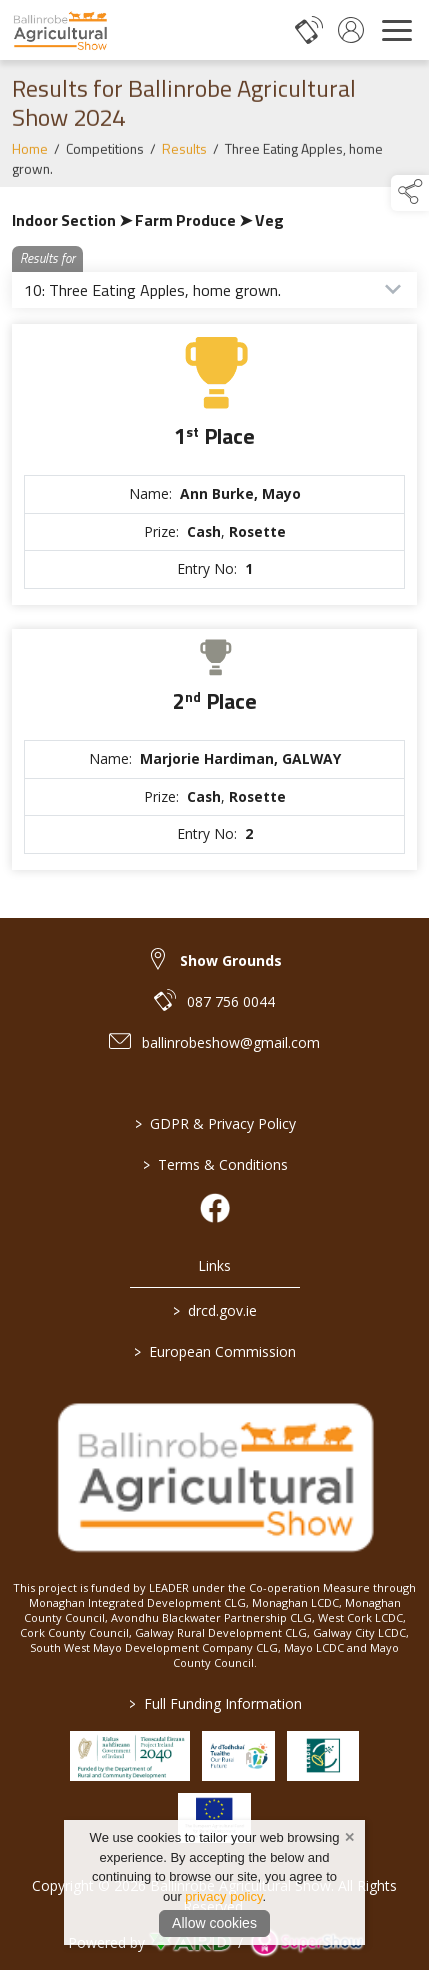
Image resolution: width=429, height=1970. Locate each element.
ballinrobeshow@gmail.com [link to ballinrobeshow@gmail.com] (231, 1042)
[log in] (351, 30)
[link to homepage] (60, 30)
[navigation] (397, 30)
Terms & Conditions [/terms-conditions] (214, 1164)
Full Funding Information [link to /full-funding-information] (214, 1703)
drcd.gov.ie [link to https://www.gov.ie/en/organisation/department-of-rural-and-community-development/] (215, 1310)
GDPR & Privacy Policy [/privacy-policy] (214, 1123)
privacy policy (223, 1896)
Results (184, 155)
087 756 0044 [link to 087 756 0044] (231, 1001)
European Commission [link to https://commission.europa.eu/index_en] (215, 1351)
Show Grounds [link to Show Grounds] (231, 960)
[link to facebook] (215, 1208)
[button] (410, 193)
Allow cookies (214, 1923)
